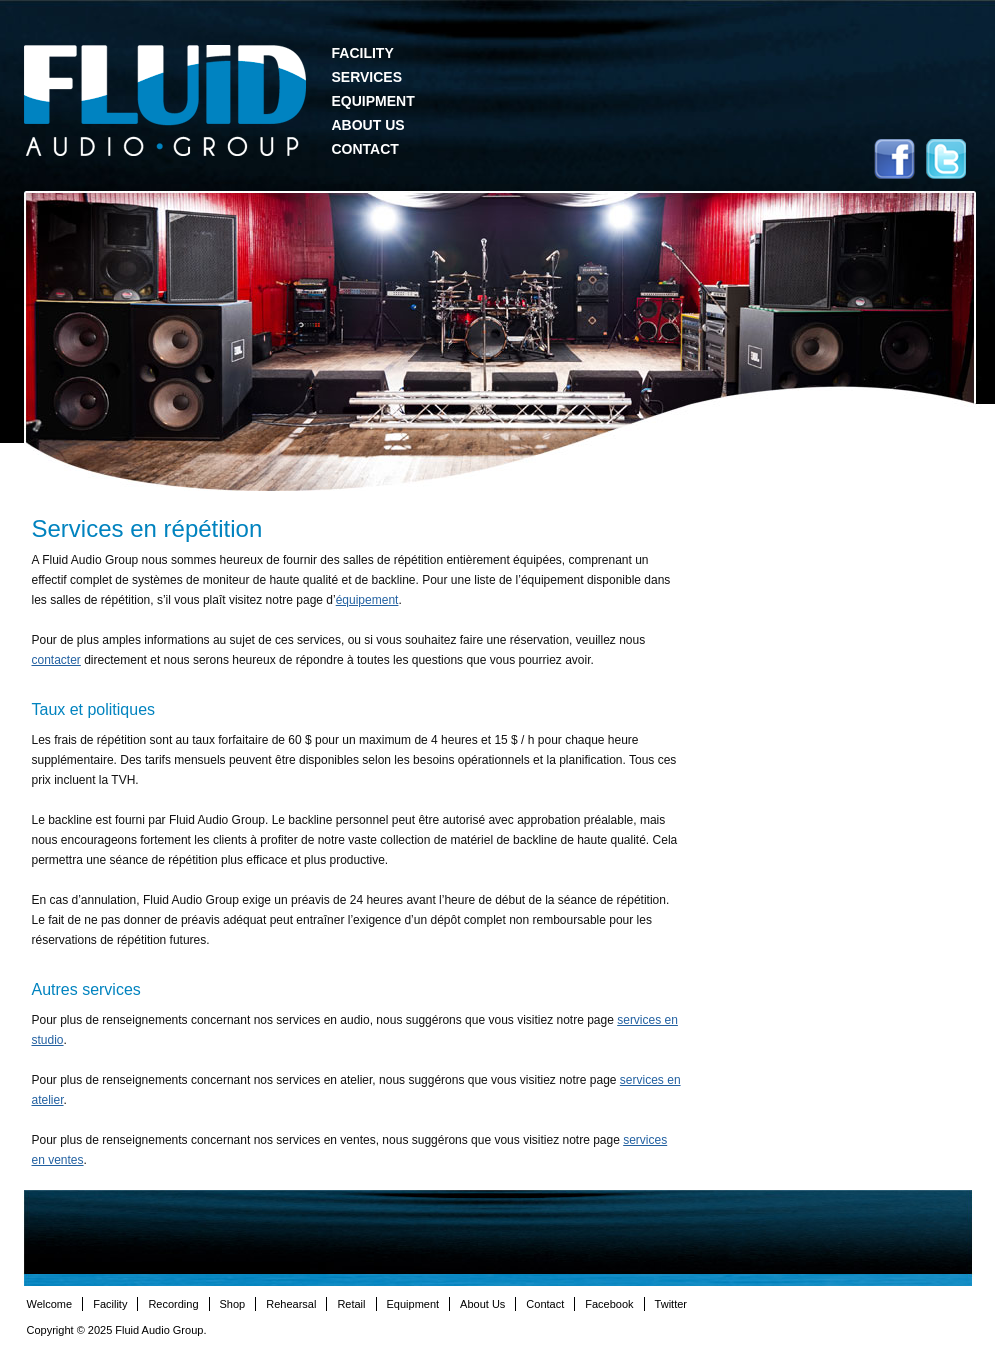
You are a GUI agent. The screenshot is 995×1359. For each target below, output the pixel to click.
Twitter (946, 159)
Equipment (373, 101)
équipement (367, 600)
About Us (368, 125)
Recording (173, 1304)
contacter (56, 660)
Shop (233, 1304)
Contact (365, 149)
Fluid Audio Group (165, 101)
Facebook (894, 159)
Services (367, 77)
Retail (351, 1304)
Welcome (50, 1304)
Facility (363, 53)
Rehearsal (291, 1304)
